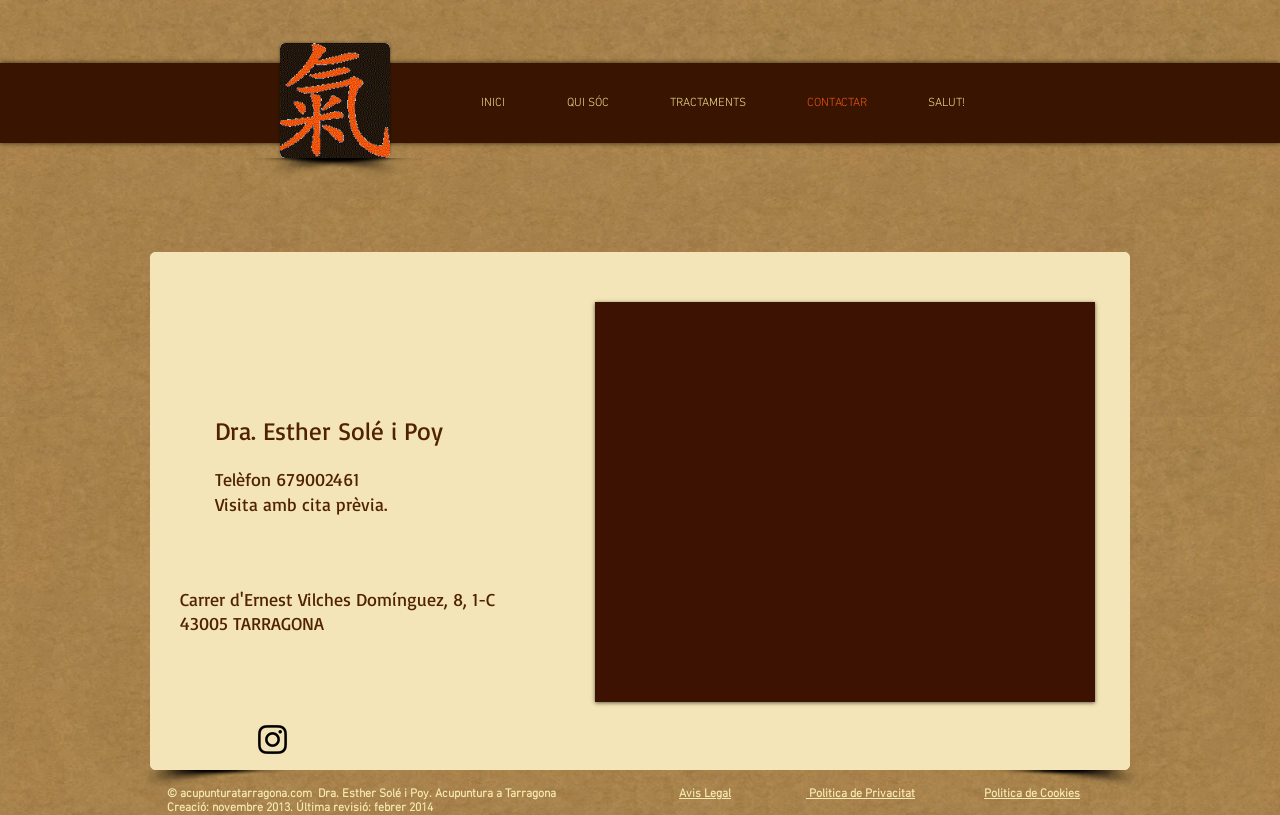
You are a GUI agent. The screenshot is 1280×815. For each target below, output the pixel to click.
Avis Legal (705, 794)
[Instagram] (272, 739)
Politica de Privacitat (860, 794)
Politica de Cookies (1032, 794)
